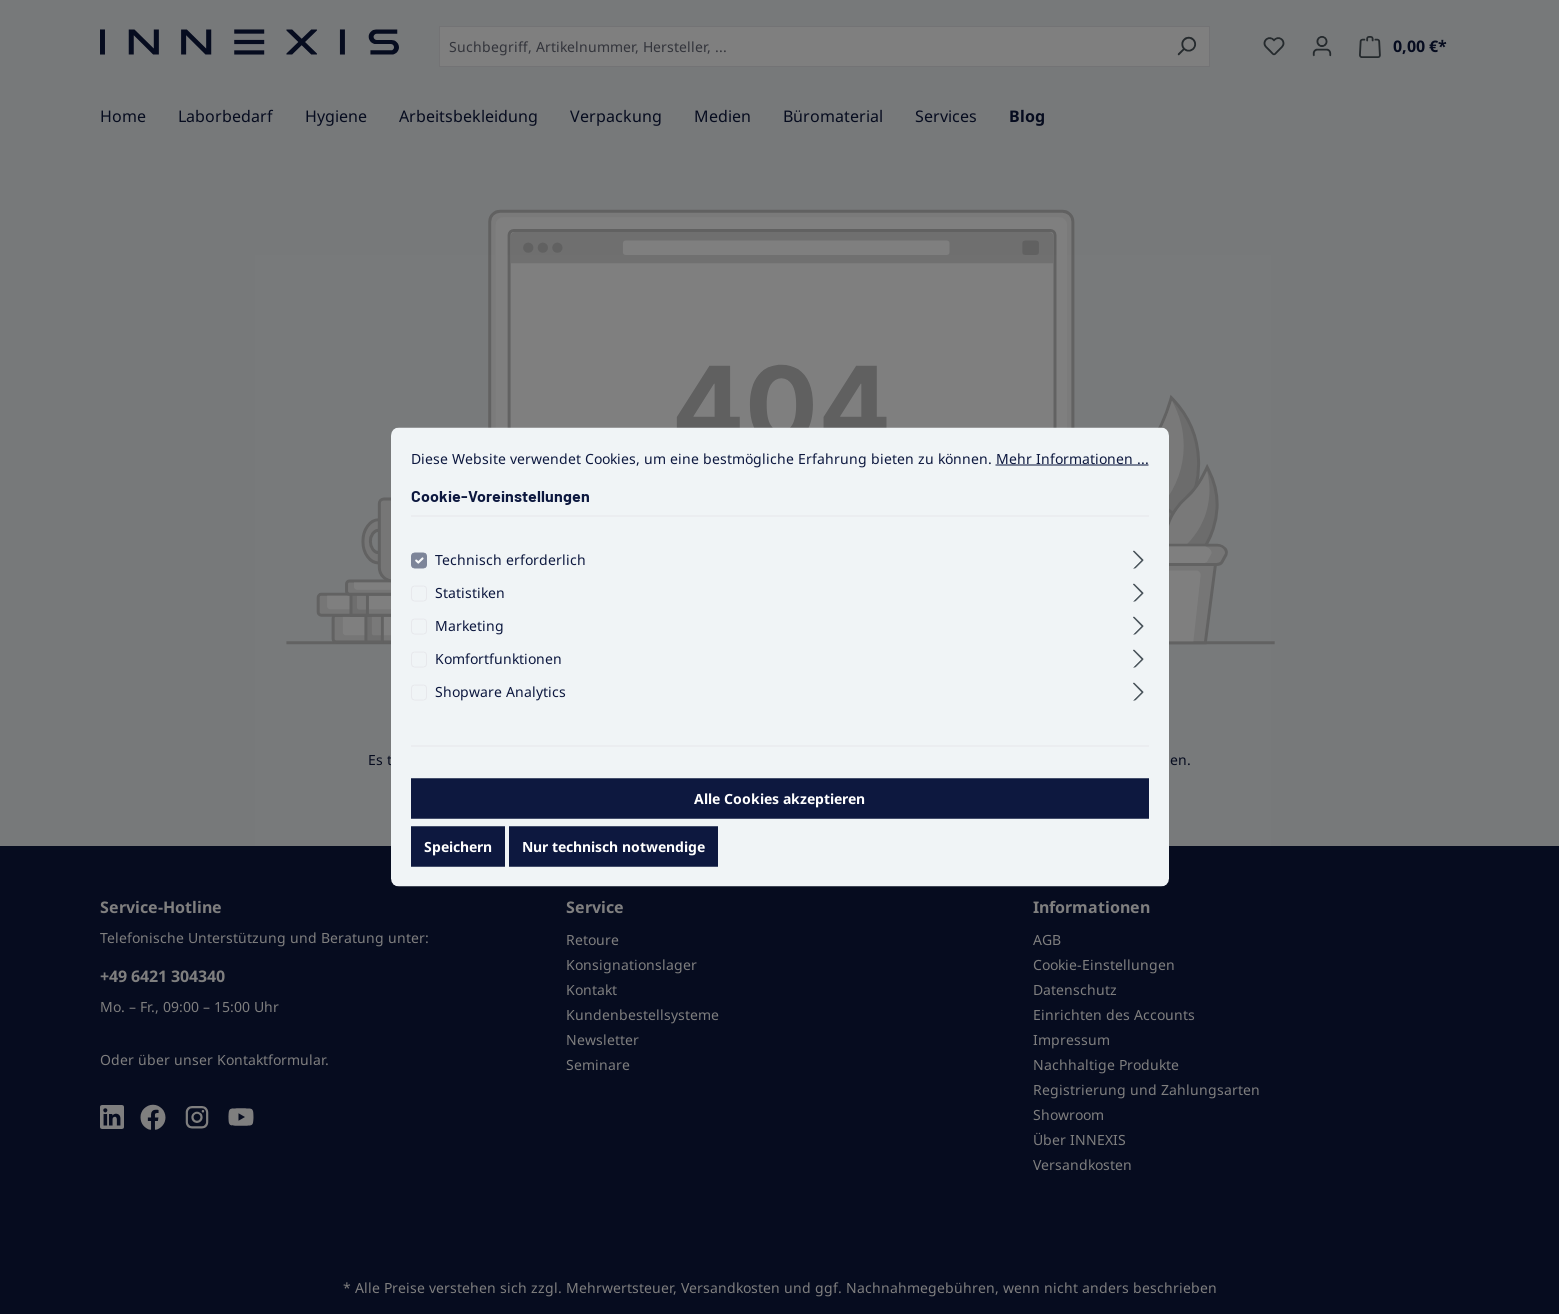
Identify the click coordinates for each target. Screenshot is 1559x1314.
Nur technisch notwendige (613, 864)
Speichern (458, 864)
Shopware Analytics (500, 709)
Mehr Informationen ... (1072, 476)
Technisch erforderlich (510, 577)
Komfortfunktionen (498, 676)
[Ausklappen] (1138, 575)
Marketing (469, 643)
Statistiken (470, 610)
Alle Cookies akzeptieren (779, 816)
